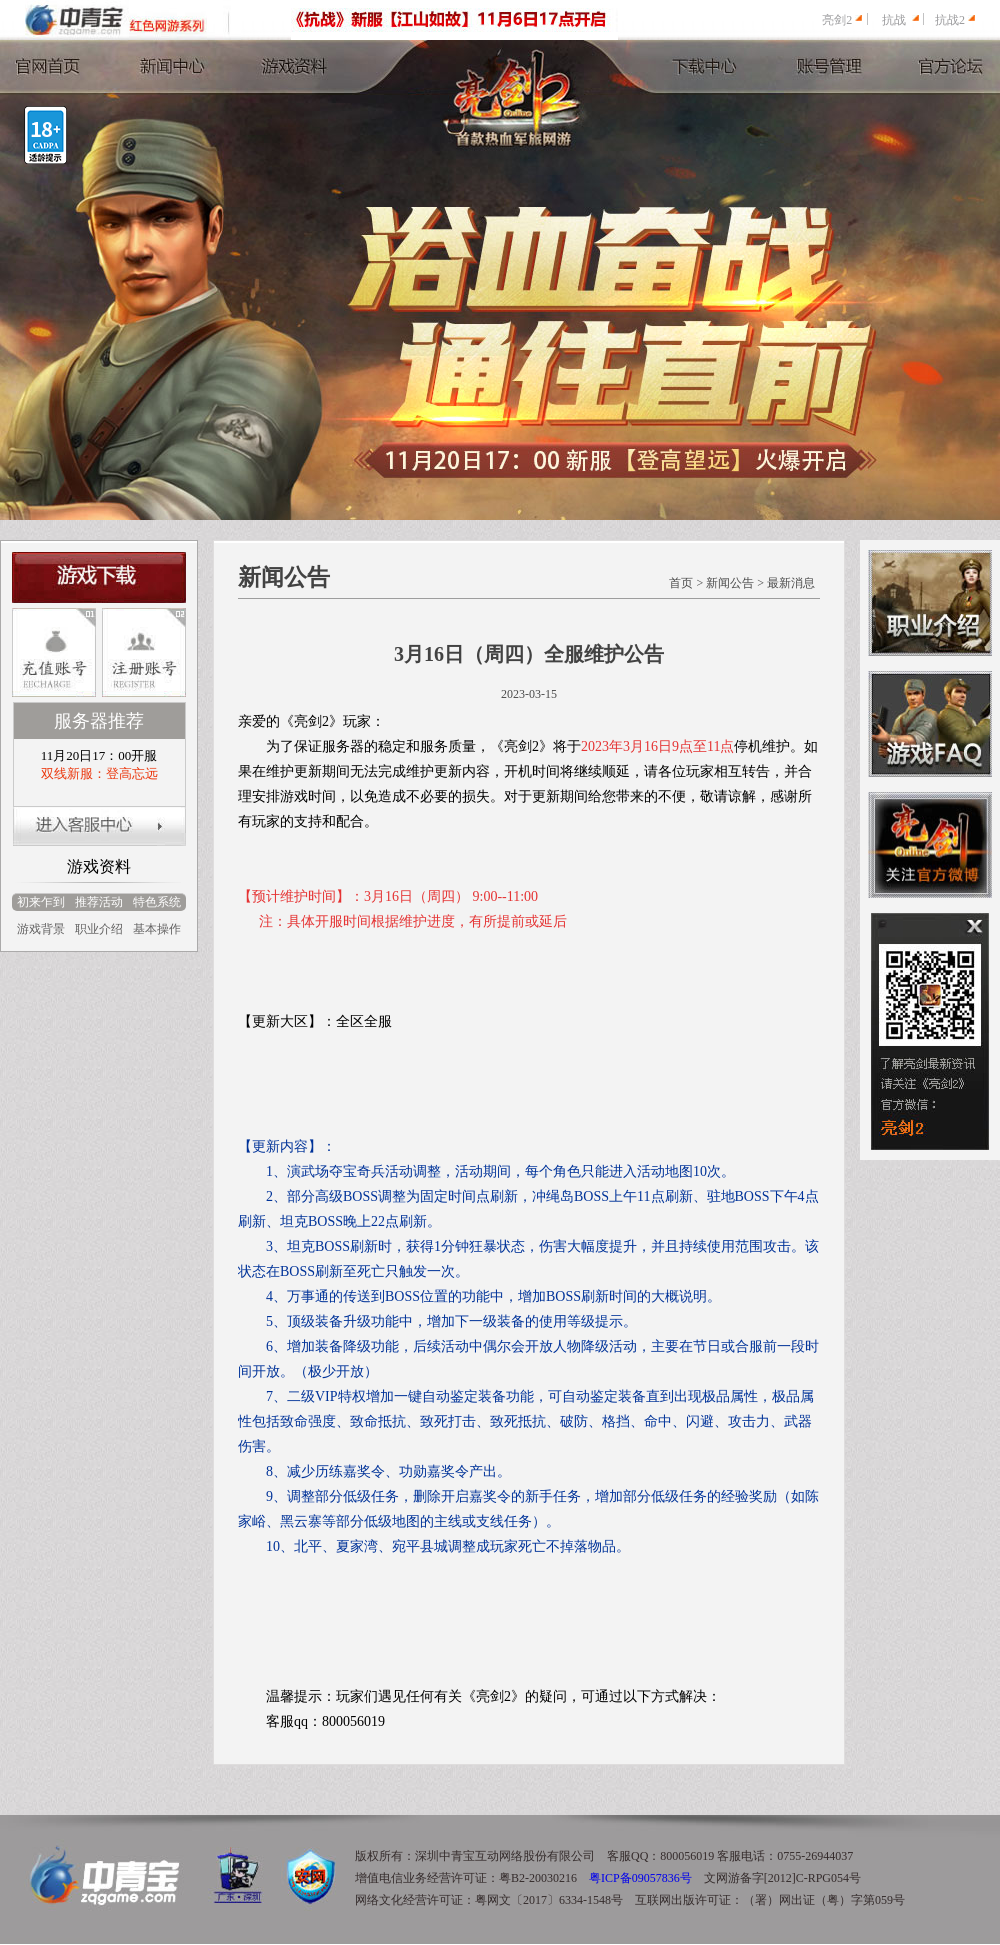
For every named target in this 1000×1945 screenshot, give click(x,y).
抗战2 (950, 20)
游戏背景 (41, 929)
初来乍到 (41, 902)
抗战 (894, 20)
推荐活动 (99, 902)
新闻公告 (730, 583)
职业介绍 (99, 929)
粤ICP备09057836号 (640, 1878)
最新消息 (791, 583)
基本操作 (157, 929)
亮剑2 (837, 20)
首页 (681, 583)
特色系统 (157, 902)
